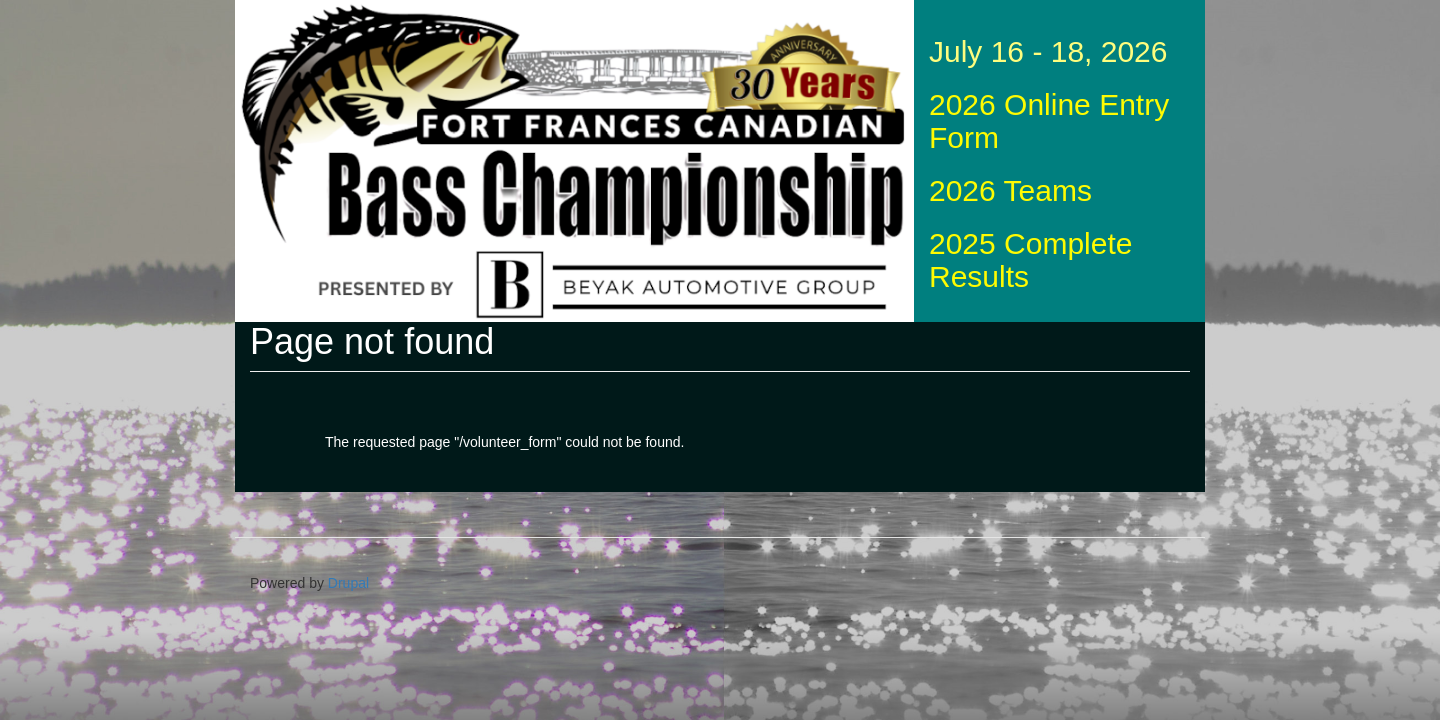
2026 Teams (1010, 190)
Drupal (348, 583)
